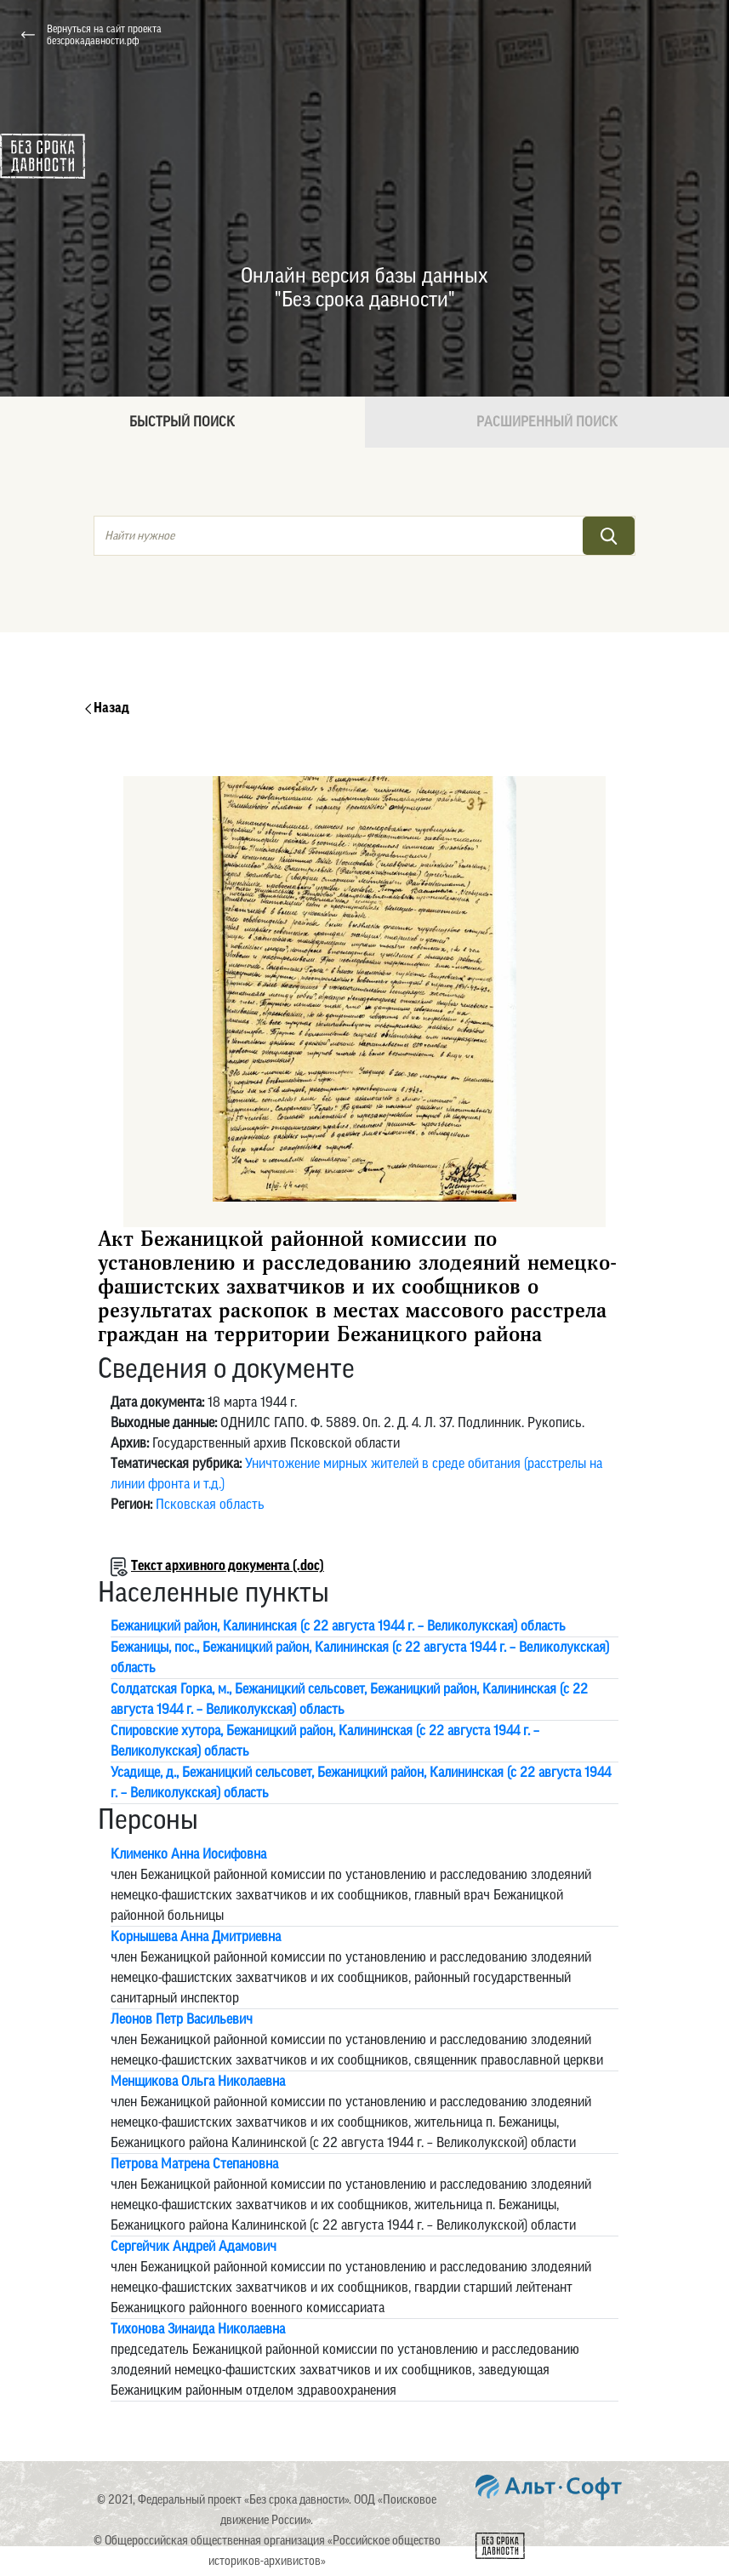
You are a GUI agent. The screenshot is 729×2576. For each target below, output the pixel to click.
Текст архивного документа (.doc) (227, 1566)
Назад (107, 708)
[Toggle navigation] (694, 35)
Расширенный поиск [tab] (547, 422)
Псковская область (210, 1504)
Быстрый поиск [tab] (182, 422)
